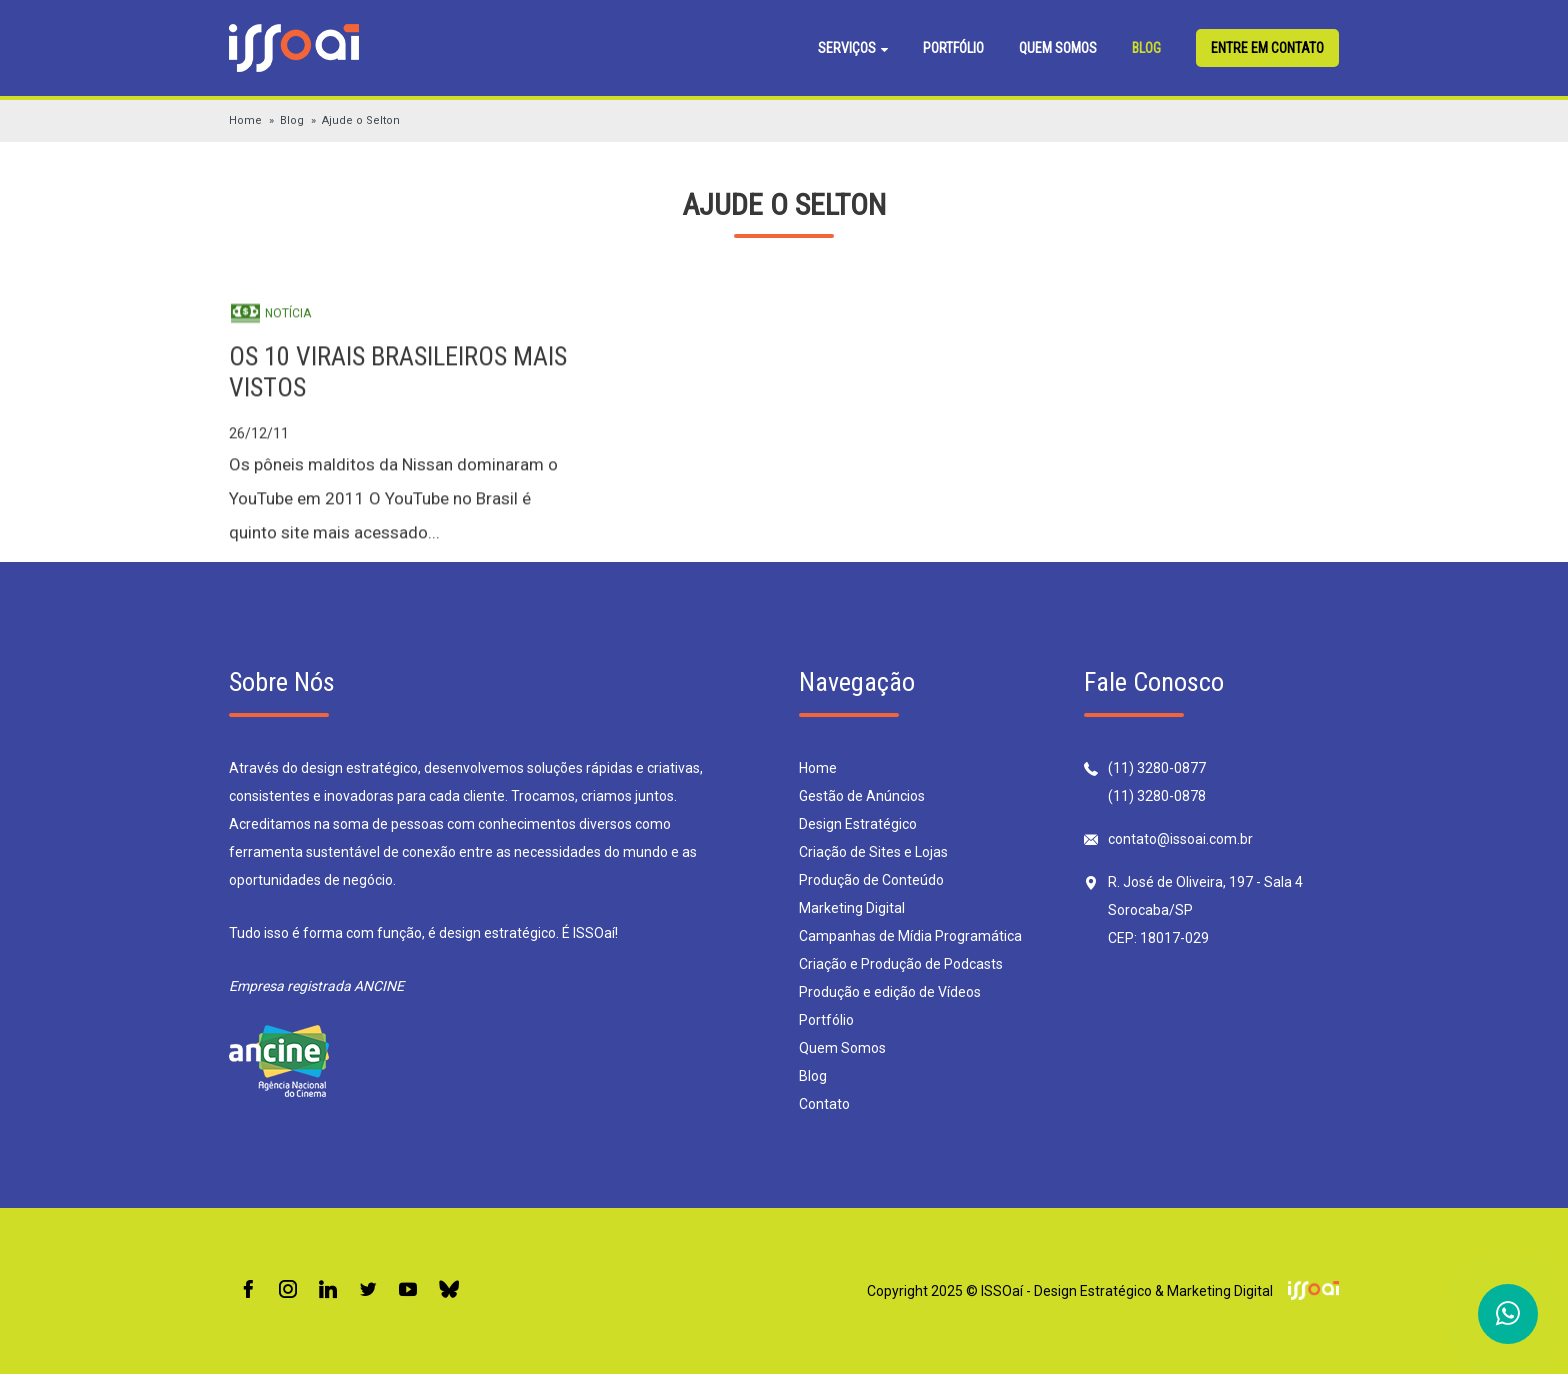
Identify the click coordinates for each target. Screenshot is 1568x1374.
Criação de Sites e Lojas (873, 852)
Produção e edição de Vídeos (890, 992)
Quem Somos (1058, 48)
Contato (824, 1104)
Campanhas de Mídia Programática (910, 936)
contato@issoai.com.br (1180, 839)
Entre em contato (1267, 48)
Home (245, 120)
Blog (1146, 48)
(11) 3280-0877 (1157, 768)
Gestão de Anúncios (862, 796)
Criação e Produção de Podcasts (901, 964)
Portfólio (953, 48)
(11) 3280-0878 (1157, 796)
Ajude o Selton (361, 120)
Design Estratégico (858, 824)
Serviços (853, 48)
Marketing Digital (852, 908)
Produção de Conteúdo (871, 880)
